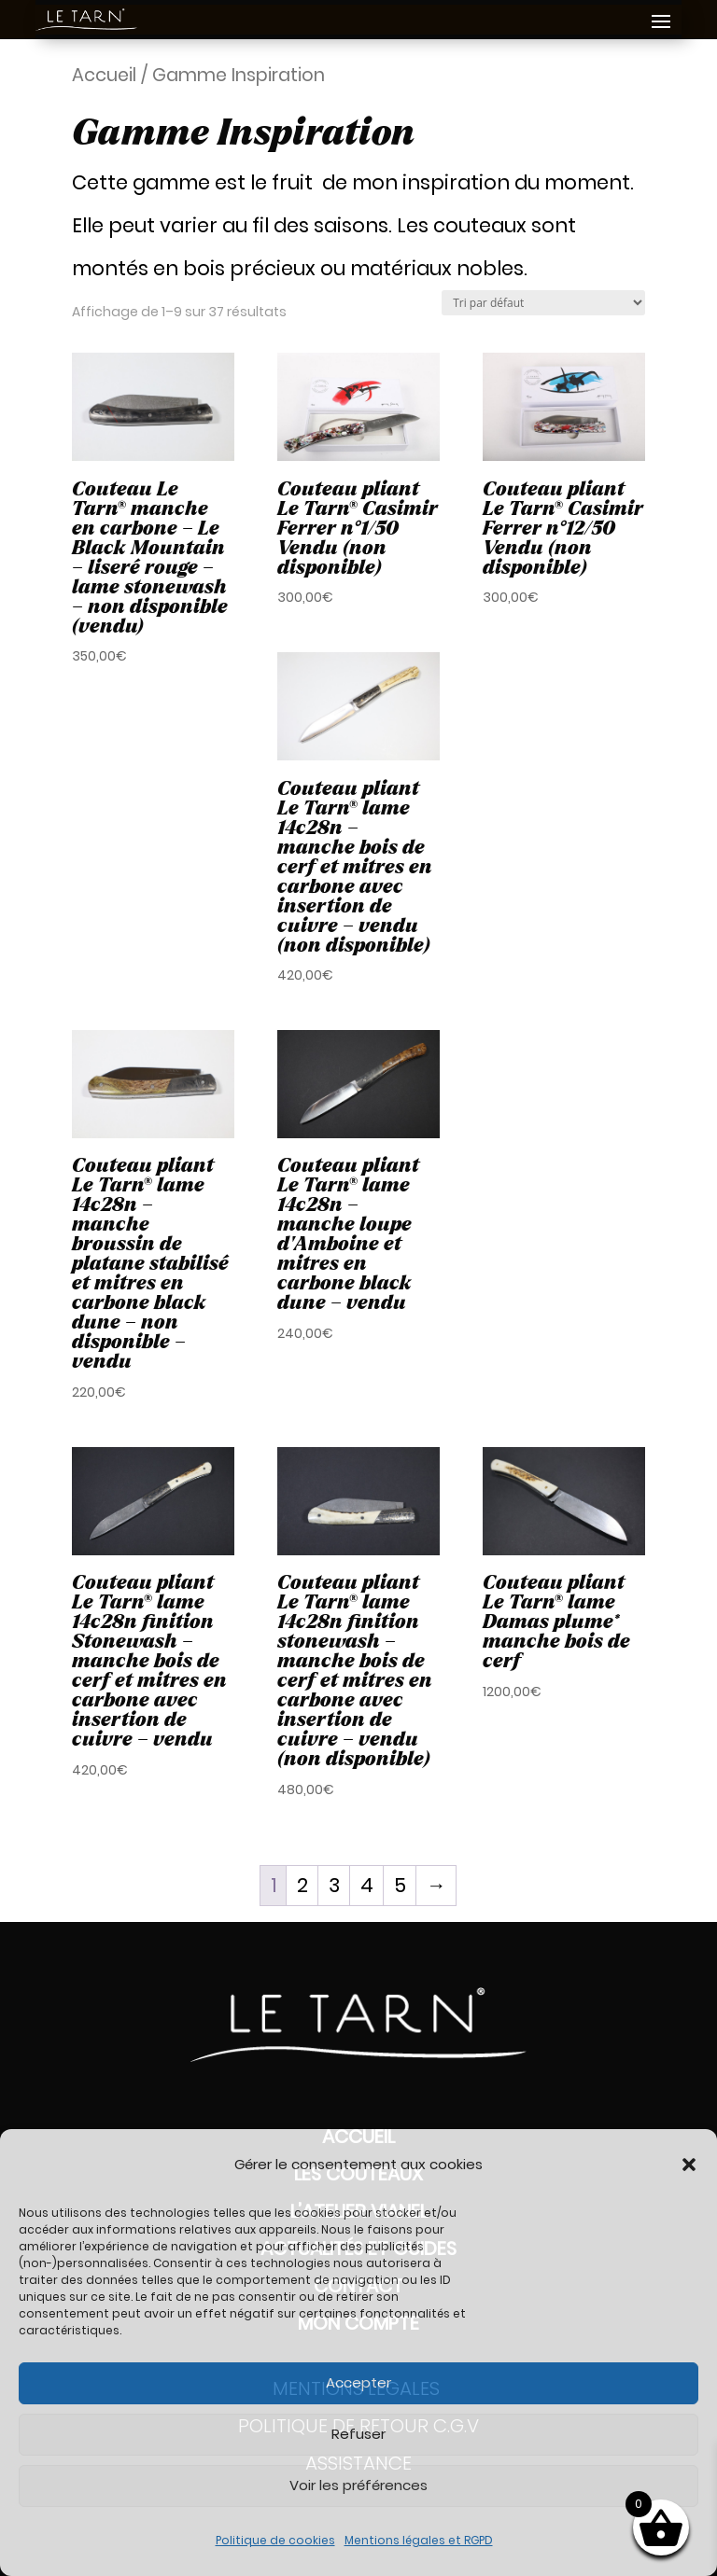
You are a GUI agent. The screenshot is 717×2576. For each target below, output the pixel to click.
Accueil (104, 75)
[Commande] (543, 302)
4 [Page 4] (366, 1885)
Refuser (358, 2434)
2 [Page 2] (302, 1885)
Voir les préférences (358, 2485)
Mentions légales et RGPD (418, 2540)
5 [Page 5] (400, 1885)
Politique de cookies (275, 2540)
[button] (689, 2164)
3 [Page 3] (334, 1885)
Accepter (358, 2382)
